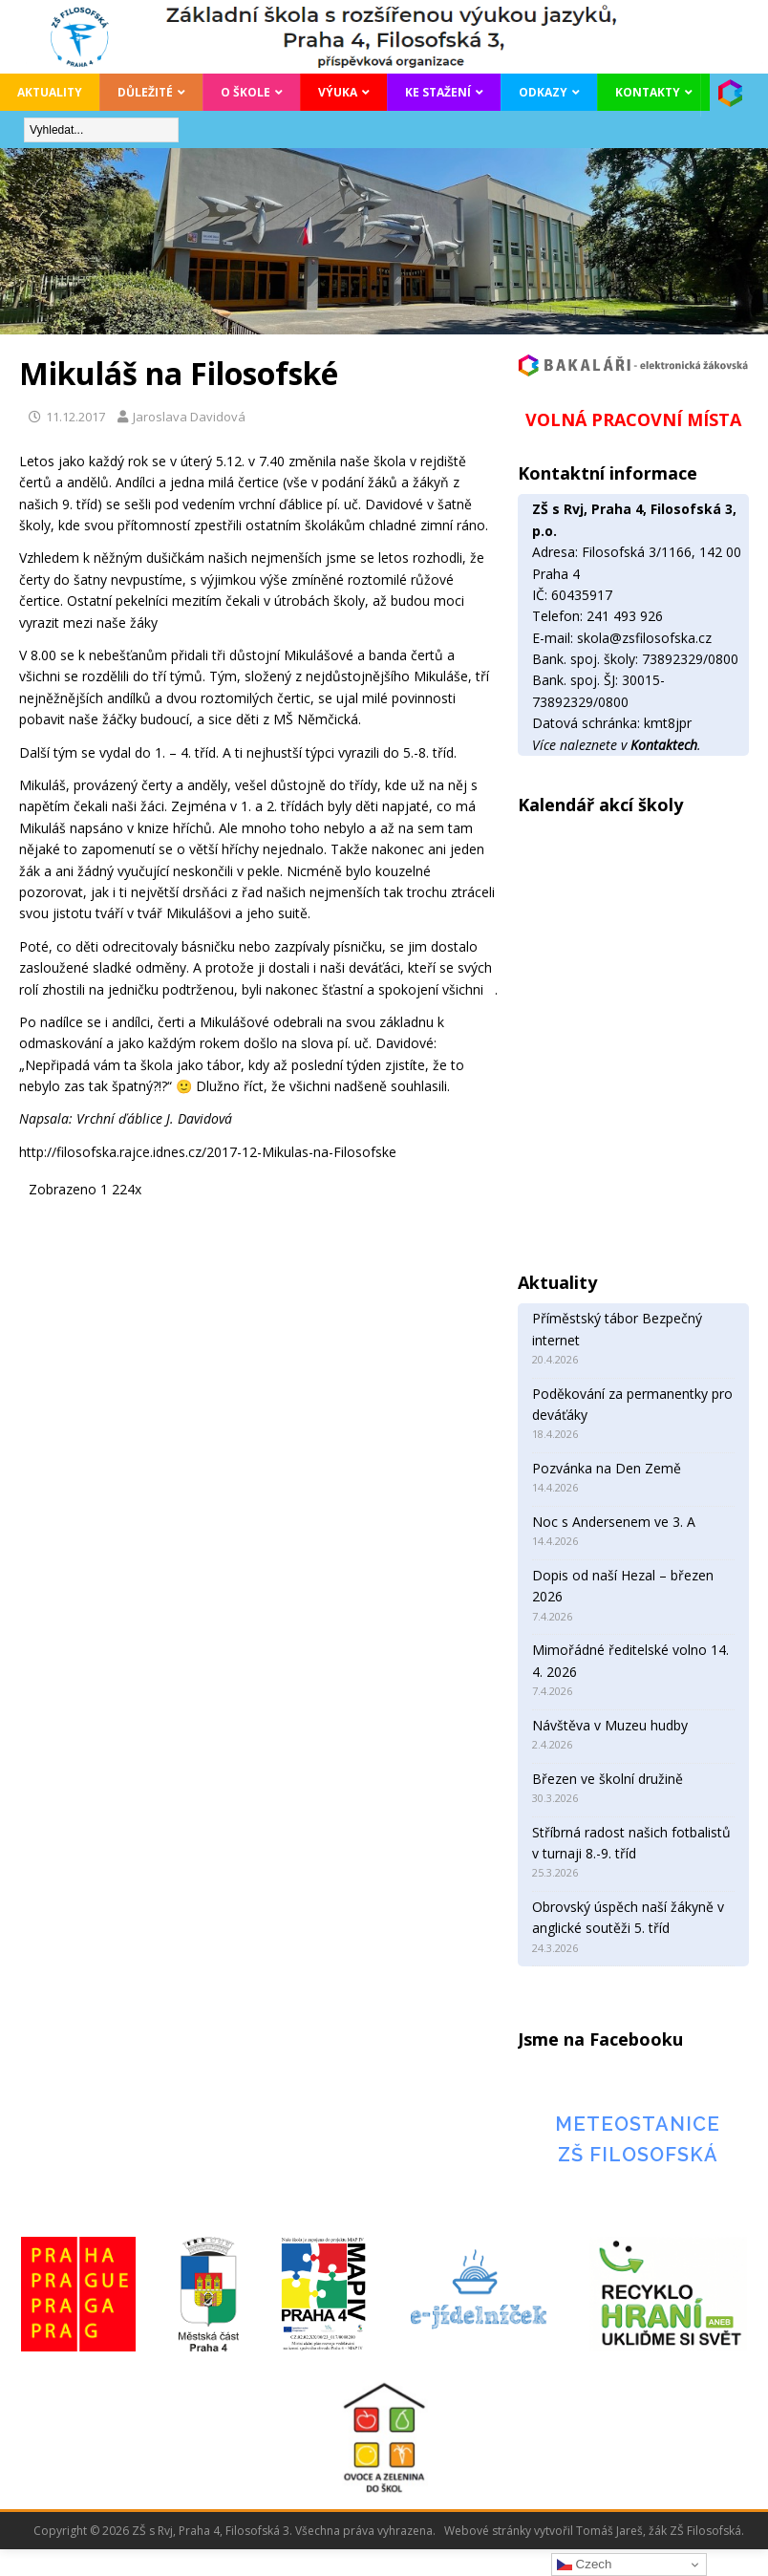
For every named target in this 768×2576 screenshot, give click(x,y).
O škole (245, 92)
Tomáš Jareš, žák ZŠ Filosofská (658, 2530)
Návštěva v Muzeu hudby (610, 1725)
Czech (584, 2564)
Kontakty (647, 92)
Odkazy (543, 92)
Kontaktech (663, 745)
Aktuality (49, 92)
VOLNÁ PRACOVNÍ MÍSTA (633, 419)
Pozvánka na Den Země (606, 1468)
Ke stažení (438, 92)
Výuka (337, 92)
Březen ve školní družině (607, 1779)
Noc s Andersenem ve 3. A (613, 1522)
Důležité (145, 92)
